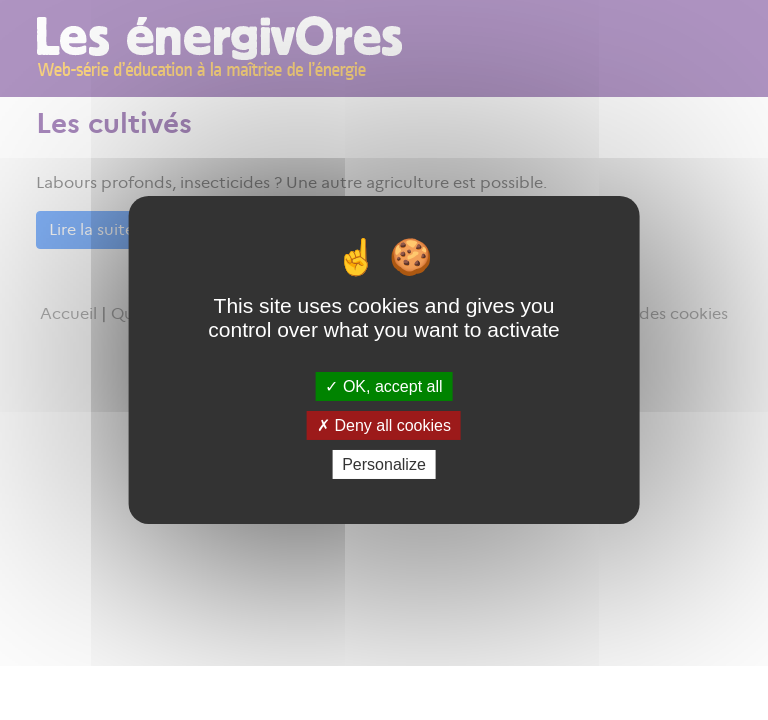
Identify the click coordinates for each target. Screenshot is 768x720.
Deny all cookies (384, 425)
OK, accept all (383, 385)
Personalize (384, 464)
